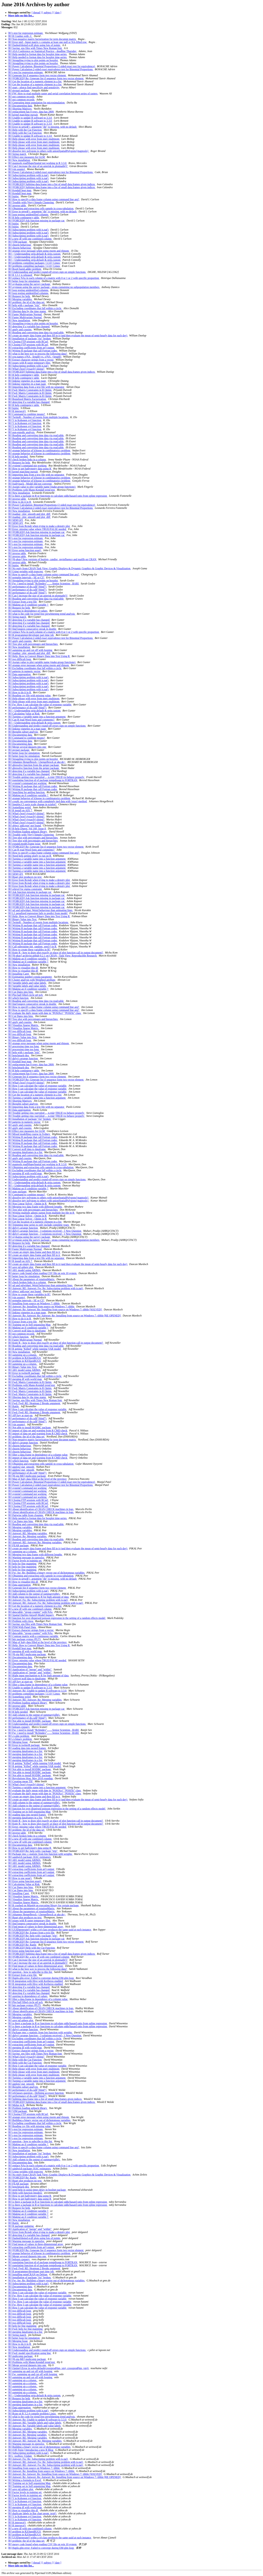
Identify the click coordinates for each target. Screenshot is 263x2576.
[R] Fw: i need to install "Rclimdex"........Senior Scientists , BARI (43, 583)
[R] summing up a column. (23, 1354)
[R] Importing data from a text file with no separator (36, 387)
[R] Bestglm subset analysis (23, 731)
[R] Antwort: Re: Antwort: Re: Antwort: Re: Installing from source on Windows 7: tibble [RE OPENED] (64, 1315)
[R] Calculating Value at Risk (24, 713)
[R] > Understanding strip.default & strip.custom (34, 253)
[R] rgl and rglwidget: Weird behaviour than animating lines (40, 910)
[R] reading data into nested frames (27, 1748)
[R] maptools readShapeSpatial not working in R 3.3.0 (37, 163)
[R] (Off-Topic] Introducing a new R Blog (31, 2449)
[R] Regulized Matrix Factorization (27, 399)
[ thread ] (37, 12)
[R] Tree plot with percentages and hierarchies (33, 644)
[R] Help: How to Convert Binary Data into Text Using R (39, 656)
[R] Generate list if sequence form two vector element (37, 75)
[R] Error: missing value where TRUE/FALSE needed (37, 529)
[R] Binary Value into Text (22, 919)
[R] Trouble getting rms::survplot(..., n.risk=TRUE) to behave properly (46, 777)
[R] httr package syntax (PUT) (24, 1639)
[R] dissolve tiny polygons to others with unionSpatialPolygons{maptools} (48, 151)
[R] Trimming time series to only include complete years (39, 1224)
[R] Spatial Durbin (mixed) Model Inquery (31, 1615)
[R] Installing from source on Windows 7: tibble (34, 1303)
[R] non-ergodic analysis (21, 432)
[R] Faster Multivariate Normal (25, 314)
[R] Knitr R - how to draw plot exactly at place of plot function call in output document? (56, 952)
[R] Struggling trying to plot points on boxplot (33, 60)
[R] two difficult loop (20, 659)
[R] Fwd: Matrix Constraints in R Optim (30, 390)
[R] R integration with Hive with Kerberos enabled (35, 1981)
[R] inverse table (17, 205)
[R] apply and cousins (20, 329)
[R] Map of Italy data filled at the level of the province (37, 1478)
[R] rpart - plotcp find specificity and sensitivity (34, 87)
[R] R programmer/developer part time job (31, 635)
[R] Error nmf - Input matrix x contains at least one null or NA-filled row (47, 42)
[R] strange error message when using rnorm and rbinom (39, 250)
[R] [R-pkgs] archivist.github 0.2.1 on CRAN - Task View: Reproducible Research (52, 955)
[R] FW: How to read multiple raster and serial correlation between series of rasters (53, 93)
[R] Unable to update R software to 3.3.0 (30, 117)
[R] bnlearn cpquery (19, 1727)
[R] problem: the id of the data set (26, 302)
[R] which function (18, 998)
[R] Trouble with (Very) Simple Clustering (31, 202)
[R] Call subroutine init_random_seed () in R (32, 946)
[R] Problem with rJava (21, 1621)
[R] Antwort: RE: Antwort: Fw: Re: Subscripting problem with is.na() (46, 1288)
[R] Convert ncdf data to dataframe (27, 1149)
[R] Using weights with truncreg (25, 571)
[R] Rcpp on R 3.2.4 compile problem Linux (32, 2413)
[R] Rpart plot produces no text (25, 877)
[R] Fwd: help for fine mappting (25, 2328)
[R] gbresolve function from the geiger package (34, 765)
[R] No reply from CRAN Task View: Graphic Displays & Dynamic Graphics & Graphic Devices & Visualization (69, 568)
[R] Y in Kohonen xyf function (25, 420)
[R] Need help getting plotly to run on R (30, 855)
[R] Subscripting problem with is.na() (28, 175)
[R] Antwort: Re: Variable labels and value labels (34, 2425)
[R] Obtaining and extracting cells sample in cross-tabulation (41, 208)
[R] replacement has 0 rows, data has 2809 (31, 111)
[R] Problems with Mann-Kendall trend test (32, 489)
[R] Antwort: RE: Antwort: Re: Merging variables (35, 1542)
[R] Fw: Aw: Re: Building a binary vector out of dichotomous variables (46, 1572)
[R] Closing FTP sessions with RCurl (28, 341)
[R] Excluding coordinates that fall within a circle (35, 308)
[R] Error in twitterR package (24, 1373)
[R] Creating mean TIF (20, 1781)
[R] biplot (13, 196)
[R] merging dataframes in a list (25, 1152)
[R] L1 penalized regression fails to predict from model (38, 913)
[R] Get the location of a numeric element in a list (35, 81)
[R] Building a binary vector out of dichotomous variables (39, 2120)
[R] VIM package (18, 241)
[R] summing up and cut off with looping (30, 650)
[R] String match (17, 154)
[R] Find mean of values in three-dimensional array (36, 1926)
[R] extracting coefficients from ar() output (31, 347)
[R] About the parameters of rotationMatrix (31, 1279)
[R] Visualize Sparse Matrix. (23, 1025)
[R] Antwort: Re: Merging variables (27, 1536)
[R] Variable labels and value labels (27, 982)
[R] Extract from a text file (22, 601)
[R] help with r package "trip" (24, 305)
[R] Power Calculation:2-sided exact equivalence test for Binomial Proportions (50, 69)
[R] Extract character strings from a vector (31, 359)
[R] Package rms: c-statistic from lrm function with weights (40, 1854)
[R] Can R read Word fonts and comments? (31, 719)
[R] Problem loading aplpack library (28, 831)
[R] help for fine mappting (22, 1563)
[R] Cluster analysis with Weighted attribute (32, 979)
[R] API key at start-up (20, 1415)
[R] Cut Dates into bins (21, 991)
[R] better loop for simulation (24, 281)
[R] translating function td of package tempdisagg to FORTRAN (43, 780)
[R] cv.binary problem (20, 1739)
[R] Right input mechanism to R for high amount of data (38, 1596)
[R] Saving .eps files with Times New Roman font (35, 48)
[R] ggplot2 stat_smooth (21, 1466)
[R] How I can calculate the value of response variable (37, 1085)
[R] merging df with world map (25, 1173)
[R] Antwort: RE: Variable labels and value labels (35, 2422)
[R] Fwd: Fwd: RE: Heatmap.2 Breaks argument (34, 1403)
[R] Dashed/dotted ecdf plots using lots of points (34, 45)
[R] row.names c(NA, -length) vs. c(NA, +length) (35, 356)
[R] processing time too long (23, 1046)
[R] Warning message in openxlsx (26, 1557)
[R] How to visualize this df (23, 967)
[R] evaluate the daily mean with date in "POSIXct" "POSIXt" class (45, 1013)
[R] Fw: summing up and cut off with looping (33, 2374)
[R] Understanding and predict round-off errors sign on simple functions (47, 272)
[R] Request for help (19, 296)
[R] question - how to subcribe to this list (30, 1972)
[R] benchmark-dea (19, 1055)
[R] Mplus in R (16, 2105)
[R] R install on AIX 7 (20, 810)
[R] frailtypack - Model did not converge (30, 483)
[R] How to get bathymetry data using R (30, 468)
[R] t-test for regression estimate (25, 33)
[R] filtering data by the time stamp (27, 311)
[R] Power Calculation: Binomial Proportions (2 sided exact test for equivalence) (52, 66)
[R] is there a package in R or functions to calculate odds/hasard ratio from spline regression (58, 495)
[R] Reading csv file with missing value (29, 695)
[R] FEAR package (18, 1545)
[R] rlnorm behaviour (20, 244)
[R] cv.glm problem (19, 1736)
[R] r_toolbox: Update (20, 2456)
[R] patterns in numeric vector (24, 671)
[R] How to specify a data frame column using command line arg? (44, 199)
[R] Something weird (19, 807)
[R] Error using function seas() (25, 550)
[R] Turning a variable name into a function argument (37, 716)
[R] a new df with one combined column (30, 238)
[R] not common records (21, 96)
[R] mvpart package (19, 90)
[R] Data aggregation (19, 674)
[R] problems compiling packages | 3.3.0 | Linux (34, 262)
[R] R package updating (21, 2226)
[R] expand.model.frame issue (24, 843)
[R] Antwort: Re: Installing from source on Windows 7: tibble (41, 1306)
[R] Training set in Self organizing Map (29, 1324)
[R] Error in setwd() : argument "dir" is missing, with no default (42, 126)
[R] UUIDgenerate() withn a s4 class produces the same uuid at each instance (50, 1929)
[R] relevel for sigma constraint (25, 889)
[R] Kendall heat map (20, 190)
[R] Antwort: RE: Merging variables (28, 1533)
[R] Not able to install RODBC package (29, 1427)
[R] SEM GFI (15, 520)
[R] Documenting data (20, 105)
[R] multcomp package (20, 2356)
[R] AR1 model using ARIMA (24, 1270)
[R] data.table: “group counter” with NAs (30, 1612)
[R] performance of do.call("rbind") (27, 586)
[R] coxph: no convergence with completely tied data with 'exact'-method (47, 801)
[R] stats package (17, 1191)
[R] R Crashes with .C (20, 36)
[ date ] (57, 12)
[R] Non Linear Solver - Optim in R (27, 1203)
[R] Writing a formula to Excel (25, 2480)
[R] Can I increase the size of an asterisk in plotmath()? (38, 166)
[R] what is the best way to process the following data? (38, 353)
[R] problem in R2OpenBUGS (24, 1357)
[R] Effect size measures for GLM (26, 157)
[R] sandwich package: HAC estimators (29, 1857)
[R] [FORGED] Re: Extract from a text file (31, 1932)
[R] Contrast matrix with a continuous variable (33, 1636)
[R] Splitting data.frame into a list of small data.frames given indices (45, 2099)
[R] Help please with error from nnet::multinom (34, 138)
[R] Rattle (13, 1406)
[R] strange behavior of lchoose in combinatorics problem (39, 450)
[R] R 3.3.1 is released (20, 275)
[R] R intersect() (17, 411)
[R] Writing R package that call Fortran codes (33, 350)
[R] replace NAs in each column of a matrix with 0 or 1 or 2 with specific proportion (54, 278)
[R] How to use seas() (20, 1878)
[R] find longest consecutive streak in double (32, 628)
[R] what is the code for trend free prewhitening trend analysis (41, 613)
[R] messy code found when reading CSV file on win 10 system (42, 1273)
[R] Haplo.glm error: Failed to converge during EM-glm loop (41, 1978)
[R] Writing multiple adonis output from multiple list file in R (41, 1212)
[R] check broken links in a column (27, 459)
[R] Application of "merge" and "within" (30, 1669)
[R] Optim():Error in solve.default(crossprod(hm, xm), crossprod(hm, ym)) (48, 2368)
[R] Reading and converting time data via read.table (36, 332)
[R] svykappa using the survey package (29, 284)
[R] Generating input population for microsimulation (36, 102)
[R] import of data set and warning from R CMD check (38, 1430)
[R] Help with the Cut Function (25, 129)
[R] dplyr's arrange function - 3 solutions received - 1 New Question (45, 1230)
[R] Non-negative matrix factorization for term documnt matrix (42, 39)
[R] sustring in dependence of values (28, 610)
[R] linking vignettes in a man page (27, 380)
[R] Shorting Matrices (20, 108)
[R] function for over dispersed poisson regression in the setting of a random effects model (57, 1618)
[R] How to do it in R (20, 501)
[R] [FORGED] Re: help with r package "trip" (33, 1851)
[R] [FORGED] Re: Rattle (22, 1944)
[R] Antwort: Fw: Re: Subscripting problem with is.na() (38, 1599)
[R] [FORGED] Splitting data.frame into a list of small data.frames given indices (52, 184)
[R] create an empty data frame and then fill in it (34, 1252)
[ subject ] (47, 12)
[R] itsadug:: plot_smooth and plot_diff (29, 514)
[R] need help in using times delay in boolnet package (37, 2189)
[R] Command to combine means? (27, 414)
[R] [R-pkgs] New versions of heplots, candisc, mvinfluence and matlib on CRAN (52, 559)
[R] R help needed (18, 456)
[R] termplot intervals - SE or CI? (26, 577)
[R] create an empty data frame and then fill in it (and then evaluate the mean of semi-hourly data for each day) (68, 335)
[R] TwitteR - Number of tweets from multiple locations (38, 417)
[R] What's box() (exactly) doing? (26, 368)
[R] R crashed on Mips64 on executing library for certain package (43, 1905)
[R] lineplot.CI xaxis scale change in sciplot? (32, 804)
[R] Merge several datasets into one (27, 746)
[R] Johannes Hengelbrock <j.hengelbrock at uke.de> (37, 762)
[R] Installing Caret (19, 973)
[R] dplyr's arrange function (23, 1058)
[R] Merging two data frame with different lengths (35, 1206)
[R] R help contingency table (24, 217)
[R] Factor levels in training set (25, 1560)
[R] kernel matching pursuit (23, 114)
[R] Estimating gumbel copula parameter (30, 976)
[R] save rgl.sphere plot (21, 1267)
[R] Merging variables (20, 299)
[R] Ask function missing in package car (30, 892)
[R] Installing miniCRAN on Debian (28, 2274)
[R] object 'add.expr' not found (25, 825)
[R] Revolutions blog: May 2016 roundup (30, 1778)
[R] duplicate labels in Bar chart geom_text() (32, 2513)
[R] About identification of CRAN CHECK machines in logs (41, 1509)
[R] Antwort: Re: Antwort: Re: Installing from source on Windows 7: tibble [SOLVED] (55, 1309)
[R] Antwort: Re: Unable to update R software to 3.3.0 (37, 1690)
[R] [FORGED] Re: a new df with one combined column (39, 1956)
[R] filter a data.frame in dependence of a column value (38, 1454)
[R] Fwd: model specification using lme (29, 2353)
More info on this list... (21, 15)
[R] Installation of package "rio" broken (29, 338)
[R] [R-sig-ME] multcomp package (27, 1475)
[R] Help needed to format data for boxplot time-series (37, 54)
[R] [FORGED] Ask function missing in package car (36, 220)
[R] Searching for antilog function (26, 792)
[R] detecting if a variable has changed (29, 326)
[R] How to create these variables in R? (29, 949)
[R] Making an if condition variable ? (28, 604)
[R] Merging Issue (18, 1742)
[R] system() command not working (27, 465)
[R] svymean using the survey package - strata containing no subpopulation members (54, 287)
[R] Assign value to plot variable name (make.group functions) (42, 486)
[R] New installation (19, 160)
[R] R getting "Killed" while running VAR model (34, 1348)
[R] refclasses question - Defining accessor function (36, 2093)
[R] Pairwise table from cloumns (26, 1515)
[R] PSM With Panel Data (22, 1627)
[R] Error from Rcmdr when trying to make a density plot (39, 526)
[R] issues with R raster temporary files (29, 362)
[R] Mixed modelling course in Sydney (29, 1134)
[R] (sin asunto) (16, 169)
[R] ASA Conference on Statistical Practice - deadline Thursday (42, 51)
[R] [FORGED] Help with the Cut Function (32, 1947)
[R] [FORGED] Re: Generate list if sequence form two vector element (46, 78)
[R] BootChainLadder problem (25, 269)
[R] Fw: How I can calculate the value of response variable (40, 704)
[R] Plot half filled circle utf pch (25, 994)
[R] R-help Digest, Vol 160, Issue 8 (27, 828)
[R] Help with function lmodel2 (25, 2192)
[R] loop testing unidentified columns (28, 214)
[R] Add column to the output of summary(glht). (34, 1593)
